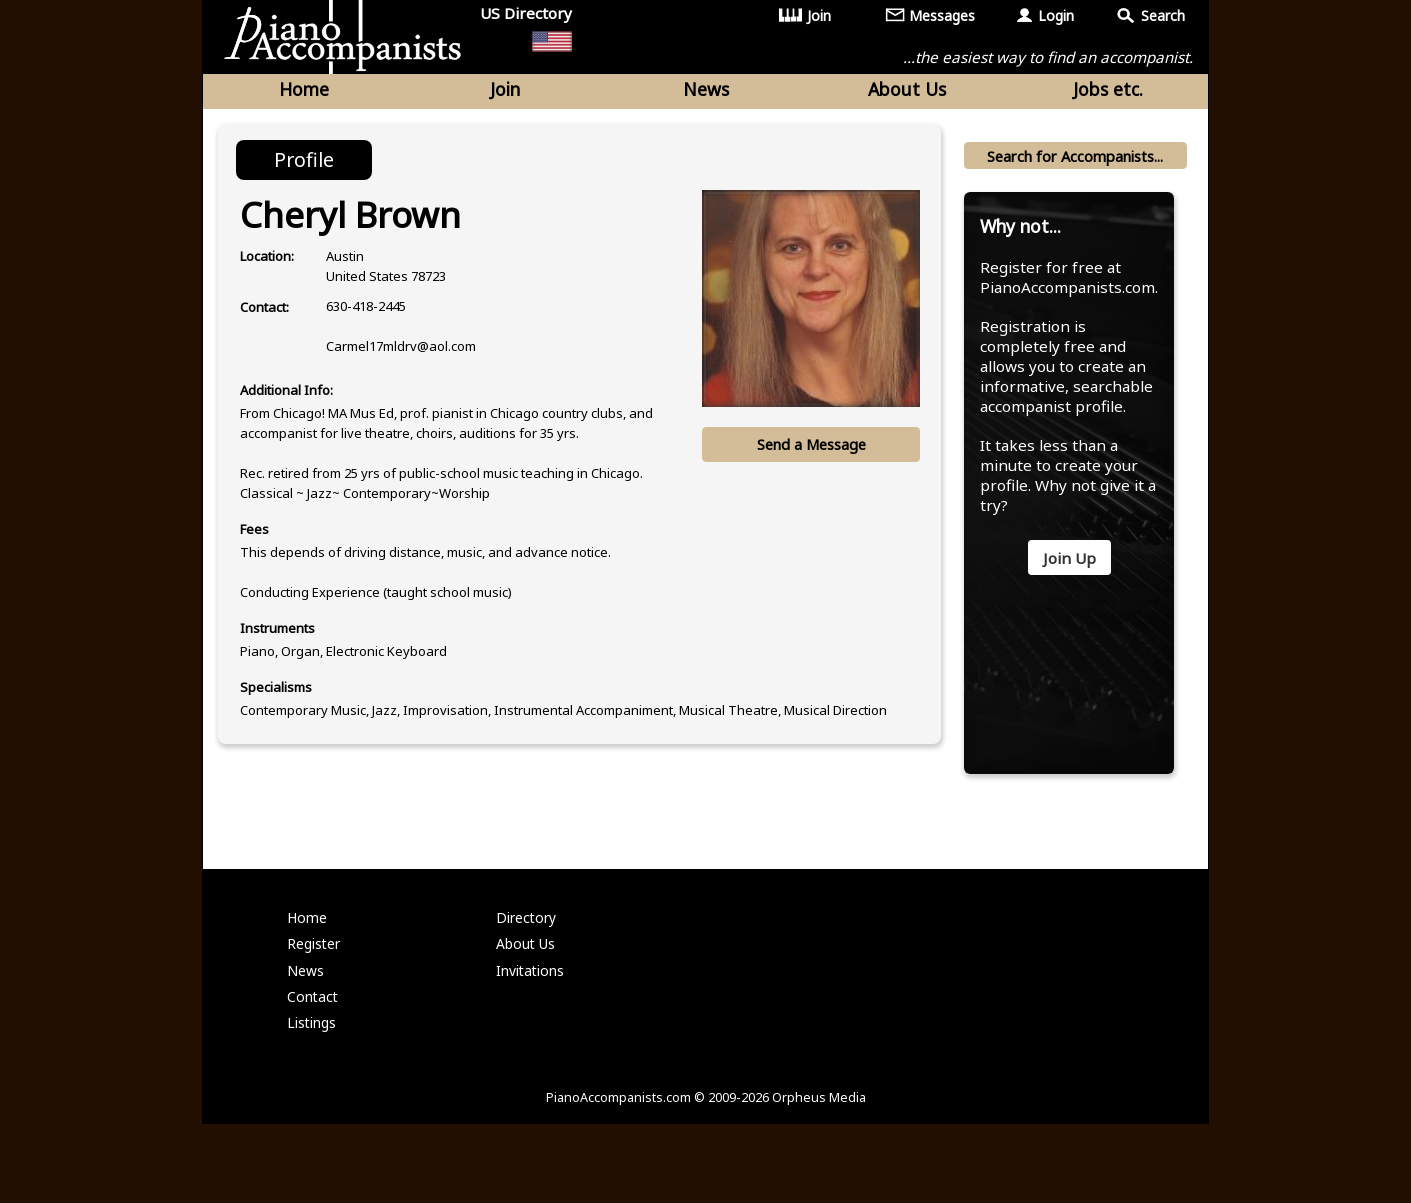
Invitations (531, 1038)
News (706, 92)
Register (315, 1010)
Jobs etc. (1108, 92)
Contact (313, 1067)
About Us (907, 92)
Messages (942, 15)
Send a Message (809, 451)
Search (1163, 15)
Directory (527, 981)
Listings (312, 1095)
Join (820, 15)
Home (304, 92)
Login (1056, 15)
